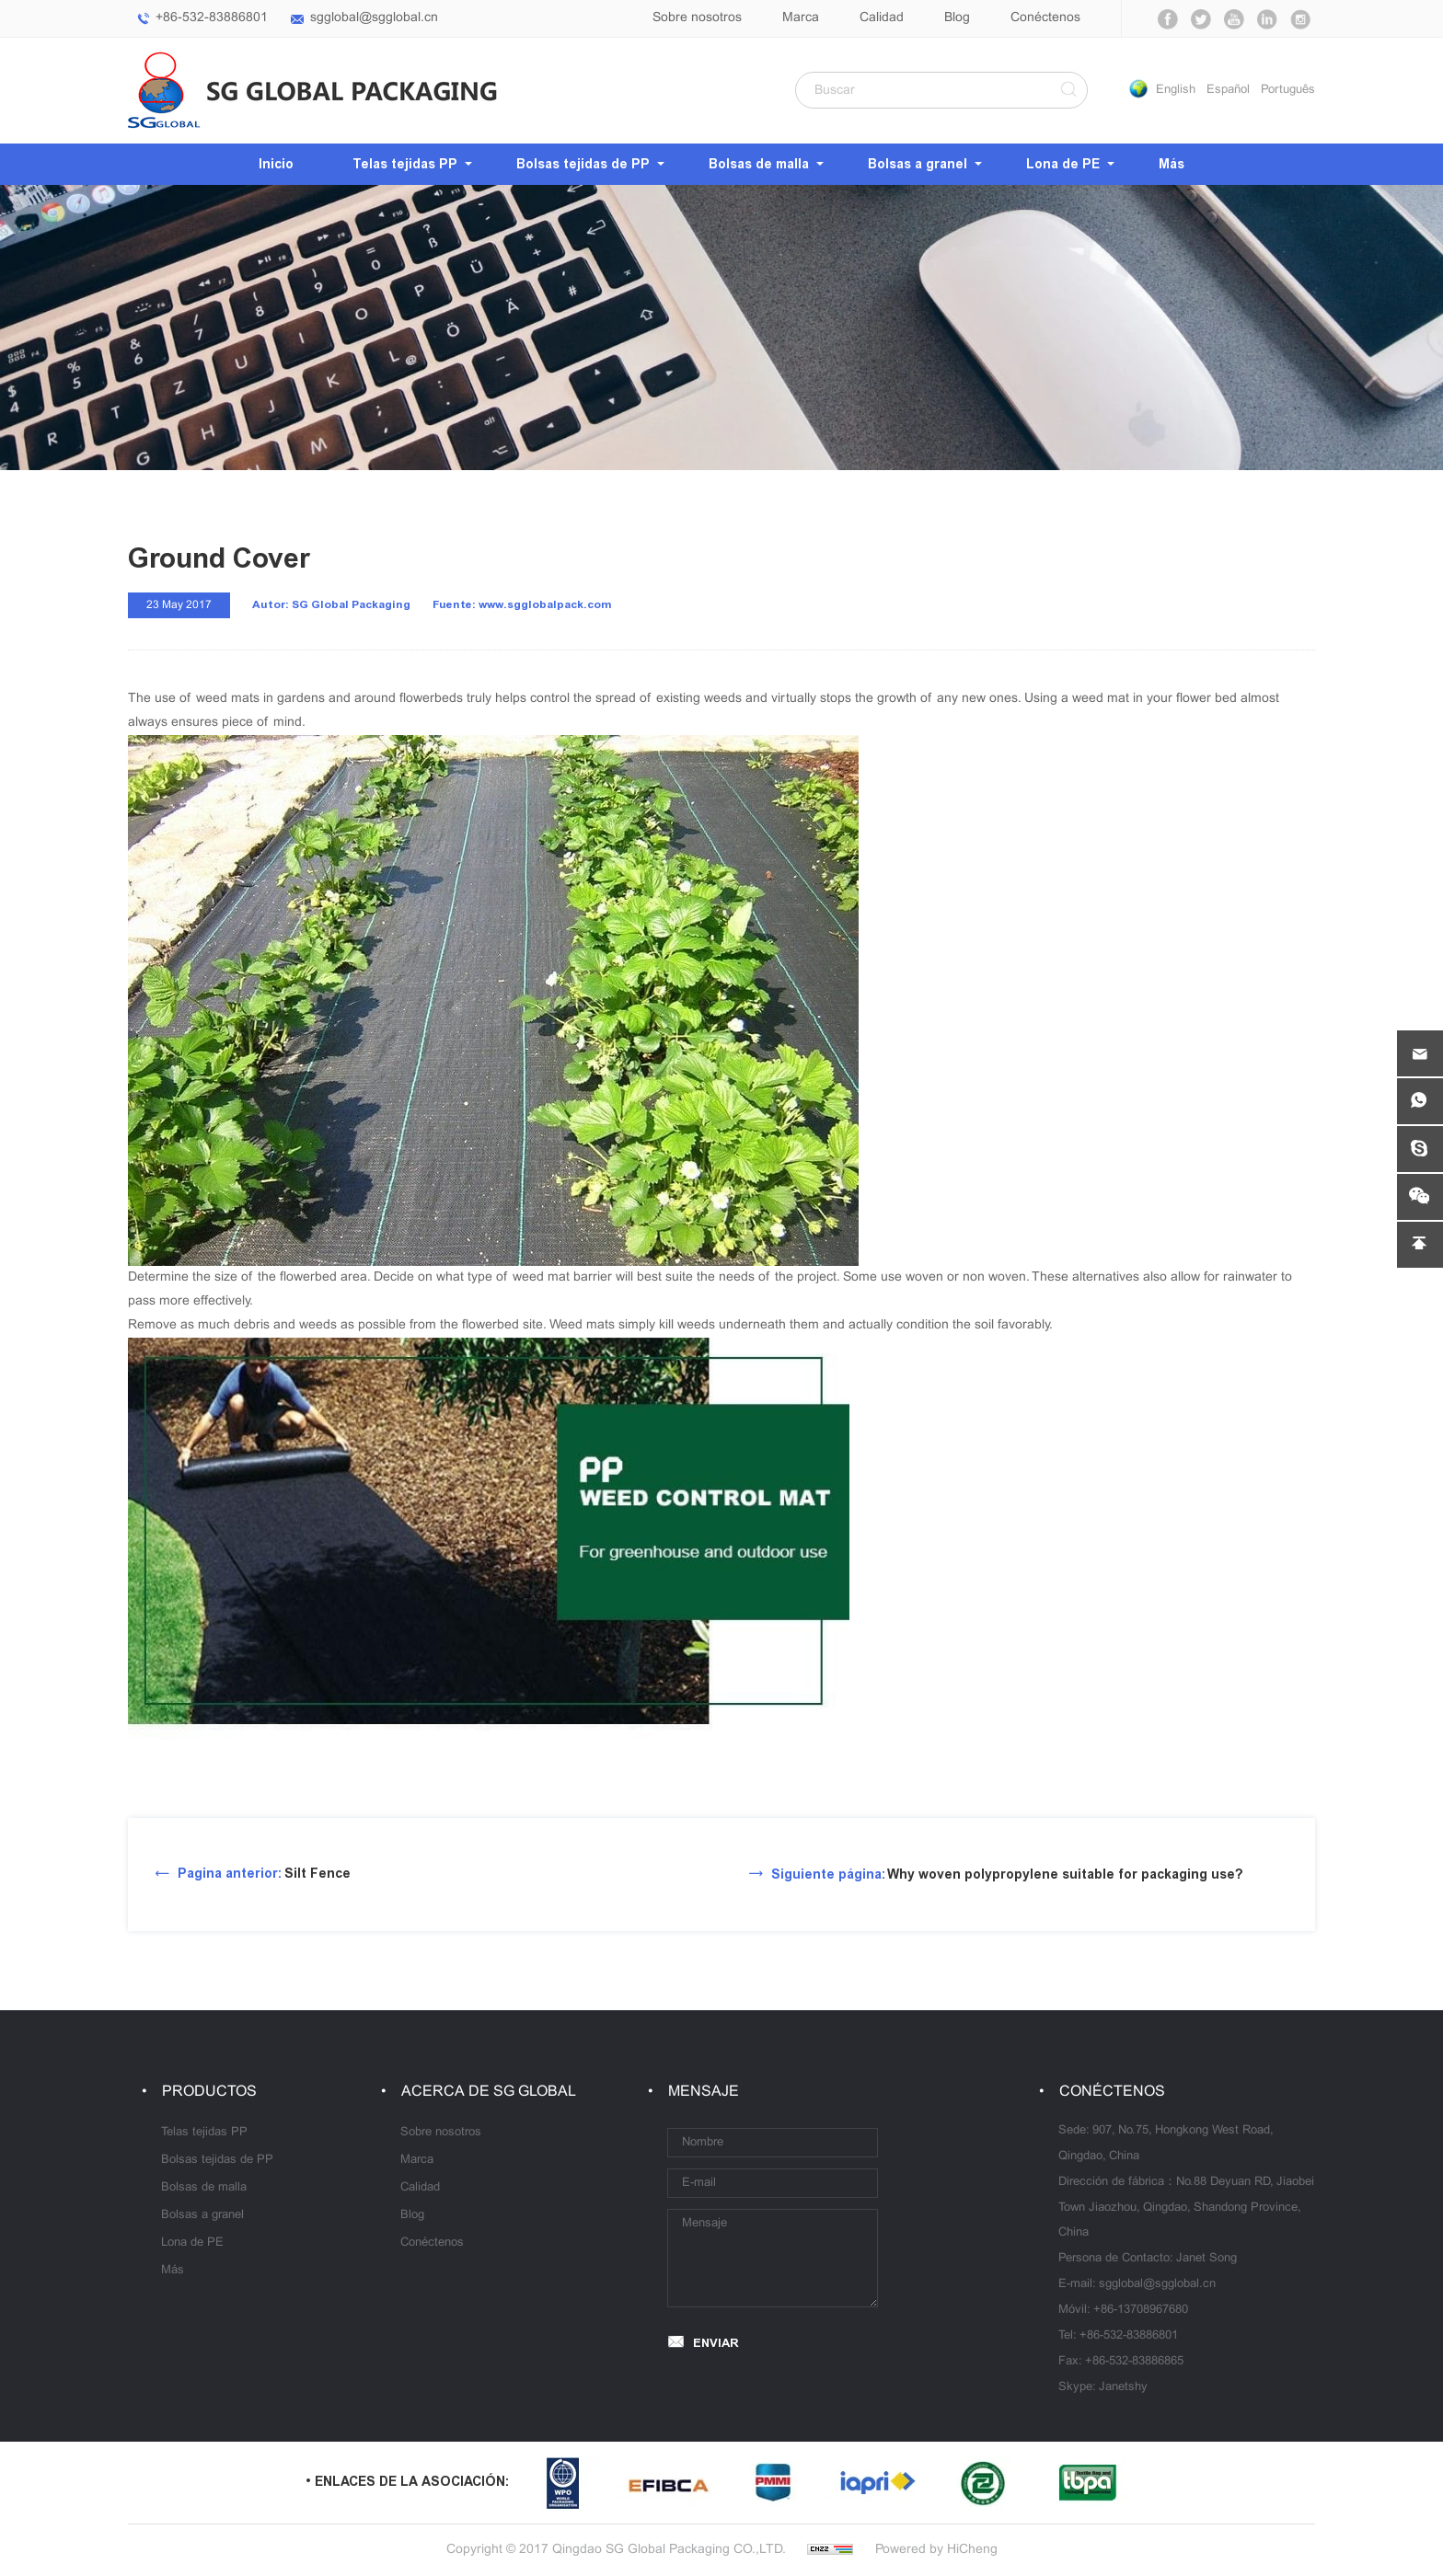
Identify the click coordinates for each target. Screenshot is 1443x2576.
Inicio (276, 164)
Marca (800, 18)
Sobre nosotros (697, 18)
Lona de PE (1063, 164)
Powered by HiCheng (936, 2550)
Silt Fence (264, 1873)
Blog (957, 18)
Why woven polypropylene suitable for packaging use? (1007, 1874)
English (1175, 90)
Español (1228, 90)
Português (1288, 90)
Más (1171, 164)
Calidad (882, 18)
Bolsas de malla (759, 164)
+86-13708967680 (1140, 2310)
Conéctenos (1045, 18)
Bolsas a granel (917, 164)
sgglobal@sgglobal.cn (374, 18)
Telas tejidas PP (404, 164)
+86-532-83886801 (212, 18)
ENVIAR (716, 2343)
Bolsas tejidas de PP (583, 164)
